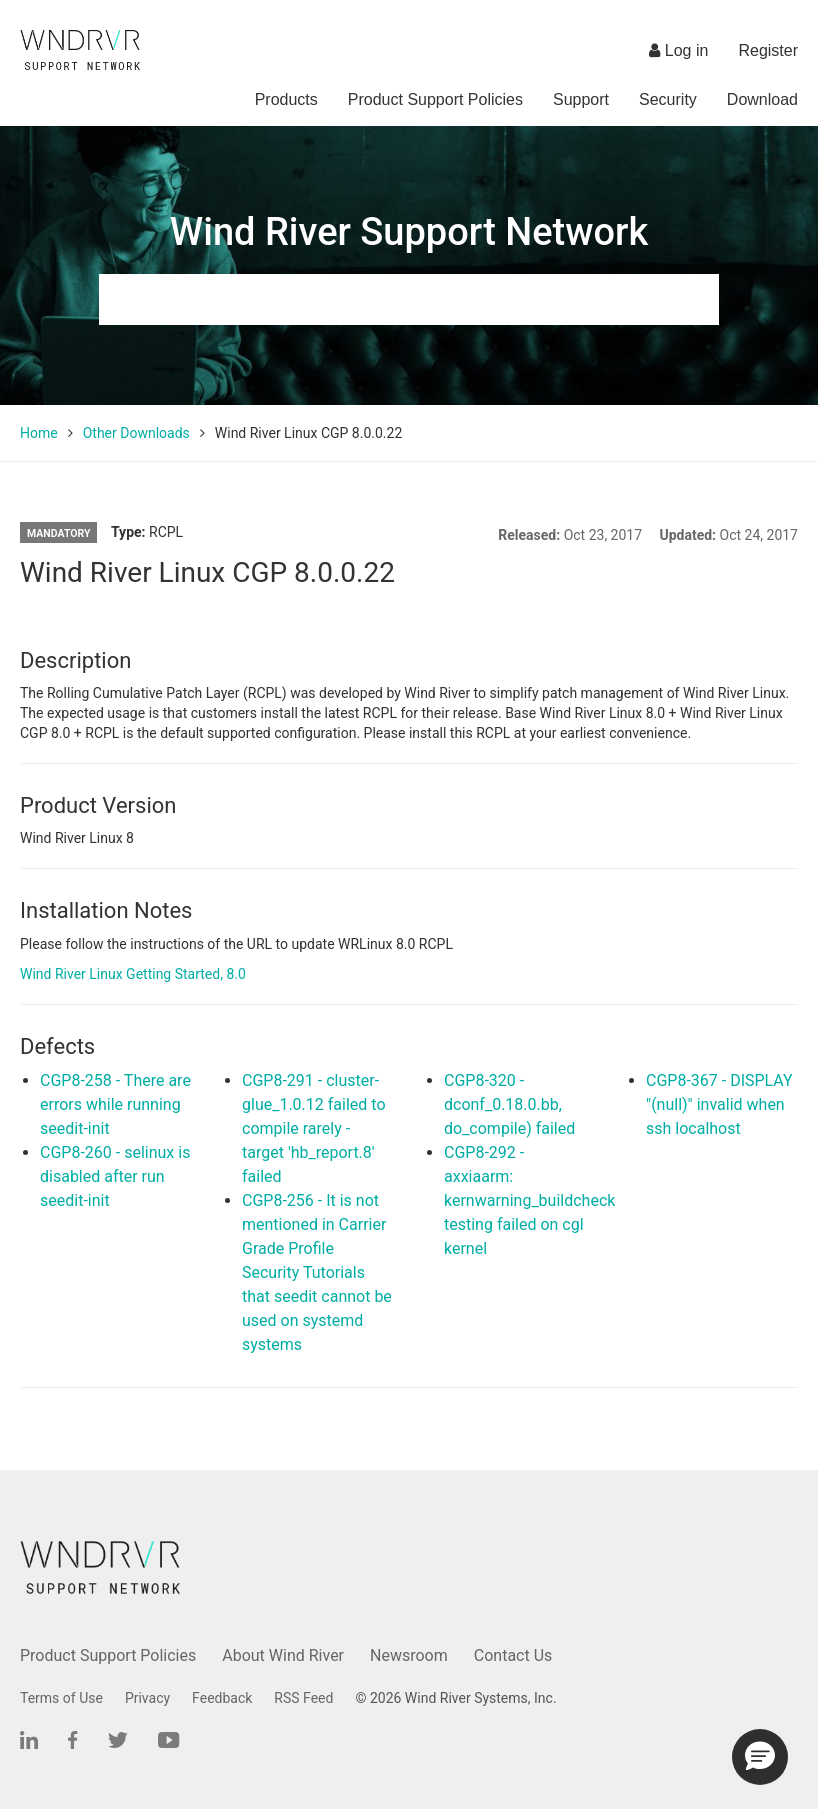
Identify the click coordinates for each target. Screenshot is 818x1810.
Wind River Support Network (409, 232)
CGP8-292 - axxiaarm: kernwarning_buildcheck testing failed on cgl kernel (529, 1200)
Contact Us (513, 1655)
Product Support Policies (435, 99)
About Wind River (283, 1655)
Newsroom (409, 1655)
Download (762, 99)
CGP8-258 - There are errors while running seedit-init (115, 1104)
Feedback (222, 1698)
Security (668, 99)
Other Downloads (136, 433)
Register (768, 50)
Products (286, 99)
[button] (760, 1757)
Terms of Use (61, 1698)
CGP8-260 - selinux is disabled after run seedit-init (115, 1176)
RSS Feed (303, 1698)
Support (581, 99)
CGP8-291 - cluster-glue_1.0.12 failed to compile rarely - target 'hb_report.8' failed (314, 1128)
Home (39, 433)
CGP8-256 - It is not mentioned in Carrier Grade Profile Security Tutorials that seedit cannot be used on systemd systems (317, 1272)
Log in (678, 50)
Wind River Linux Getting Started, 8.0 (133, 974)
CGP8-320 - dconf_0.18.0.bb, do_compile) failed (509, 1104)
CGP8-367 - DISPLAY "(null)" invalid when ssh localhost (719, 1104)
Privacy (147, 1698)
